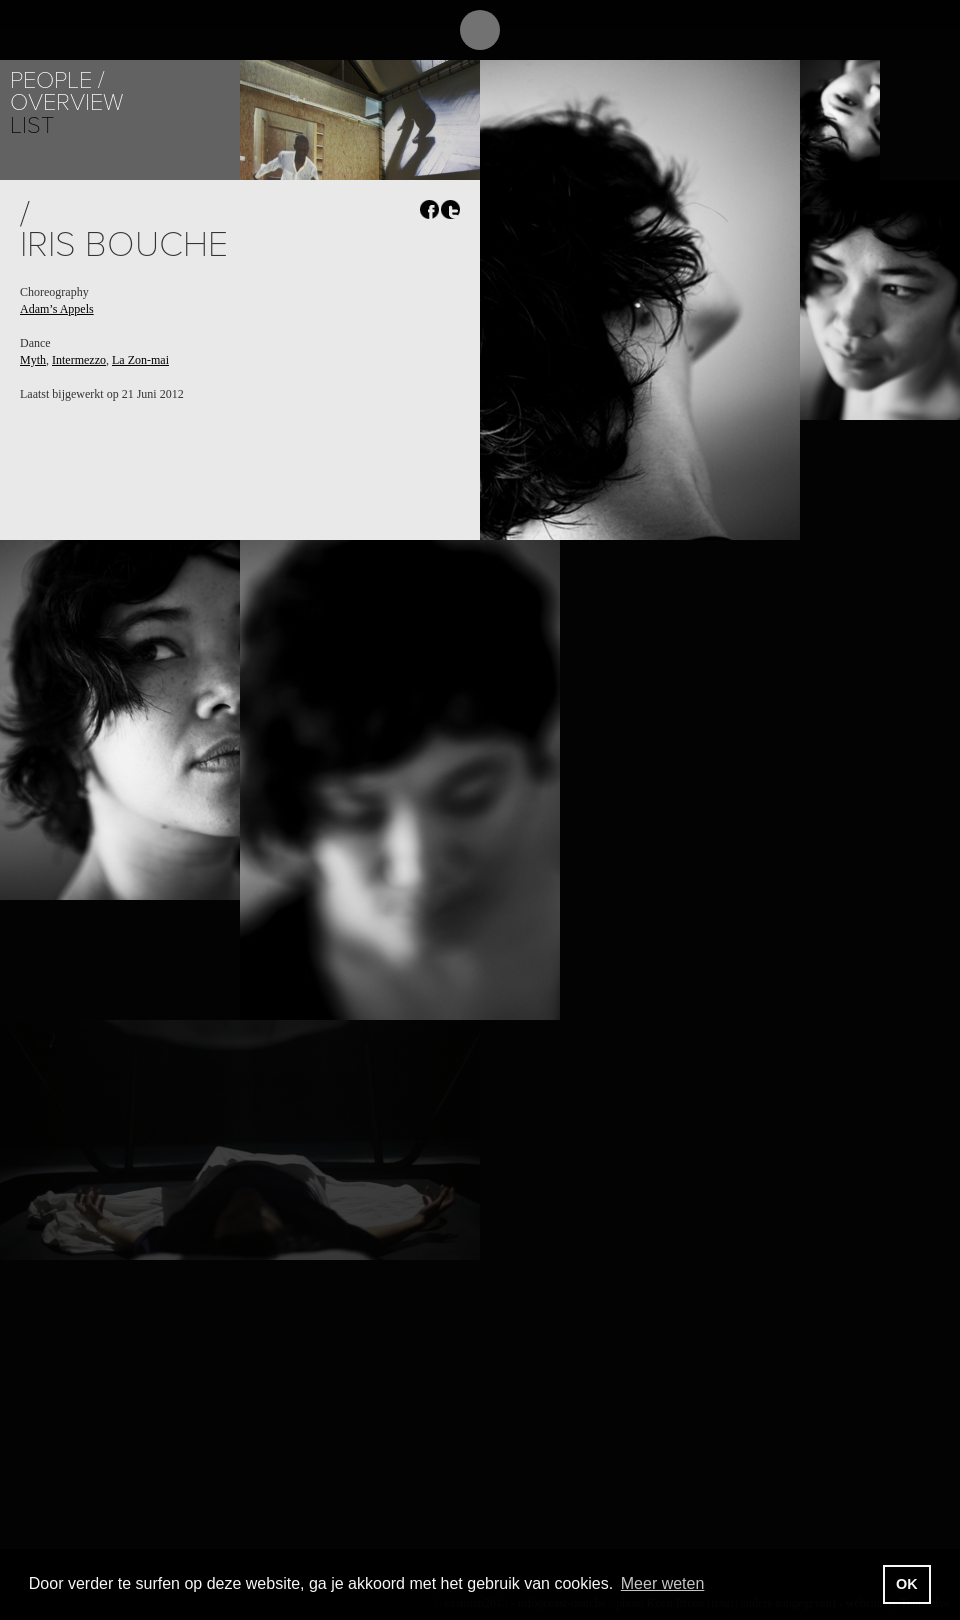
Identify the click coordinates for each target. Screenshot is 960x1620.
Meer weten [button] (663, 1583)
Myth (33, 360)
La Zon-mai (140, 360)
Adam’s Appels (57, 309)
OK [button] (907, 1584)
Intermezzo (79, 360)
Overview (66, 102)
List (32, 125)
